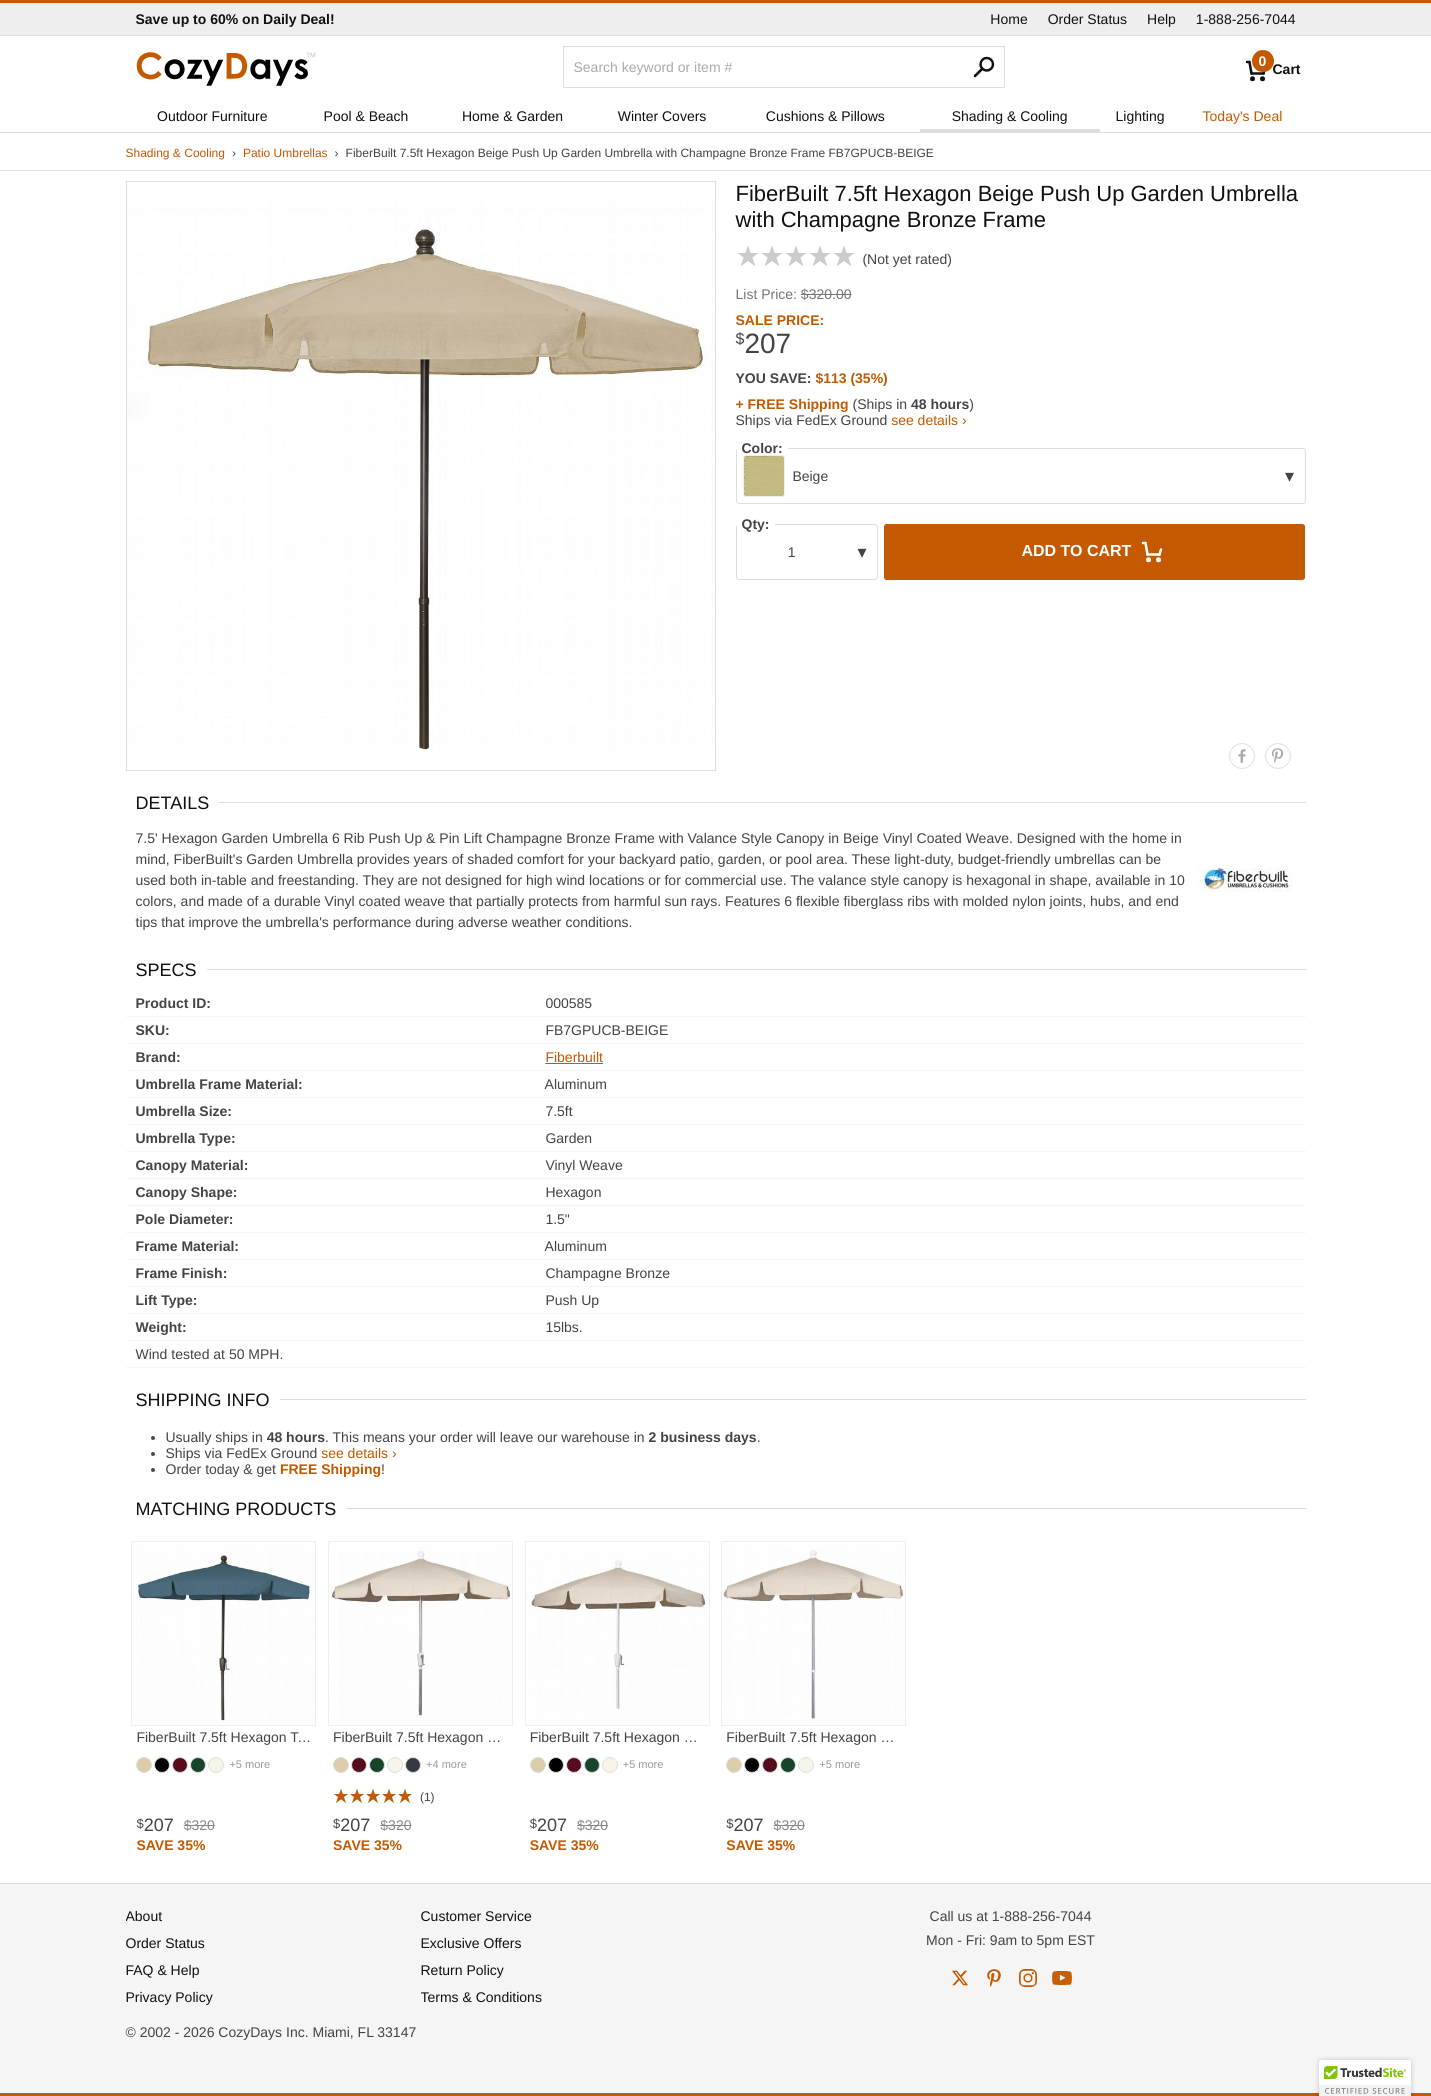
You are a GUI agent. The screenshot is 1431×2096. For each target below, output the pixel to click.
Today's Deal (1243, 116)
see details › (928, 420)
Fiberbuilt (574, 1057)
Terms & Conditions (481, 1997)
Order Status (1087, 19)
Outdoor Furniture (212, 116)
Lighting (1140, 116)
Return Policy (462, 1970)
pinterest (994, 1978)
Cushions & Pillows (825, 116)
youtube (1062, 1978)
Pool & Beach (366, 116)
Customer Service (476, 1916)
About (144, 1916)
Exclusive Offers (471, 1943)
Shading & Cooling (1010, 116)
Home (1008, 19)
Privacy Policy (169, 1997)
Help (1161, 19)
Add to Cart (1094, 552)
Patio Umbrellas (285, 153)
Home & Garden (512, 116)
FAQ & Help (163, 1970)
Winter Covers (662, 116)
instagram (1028, 1978)
